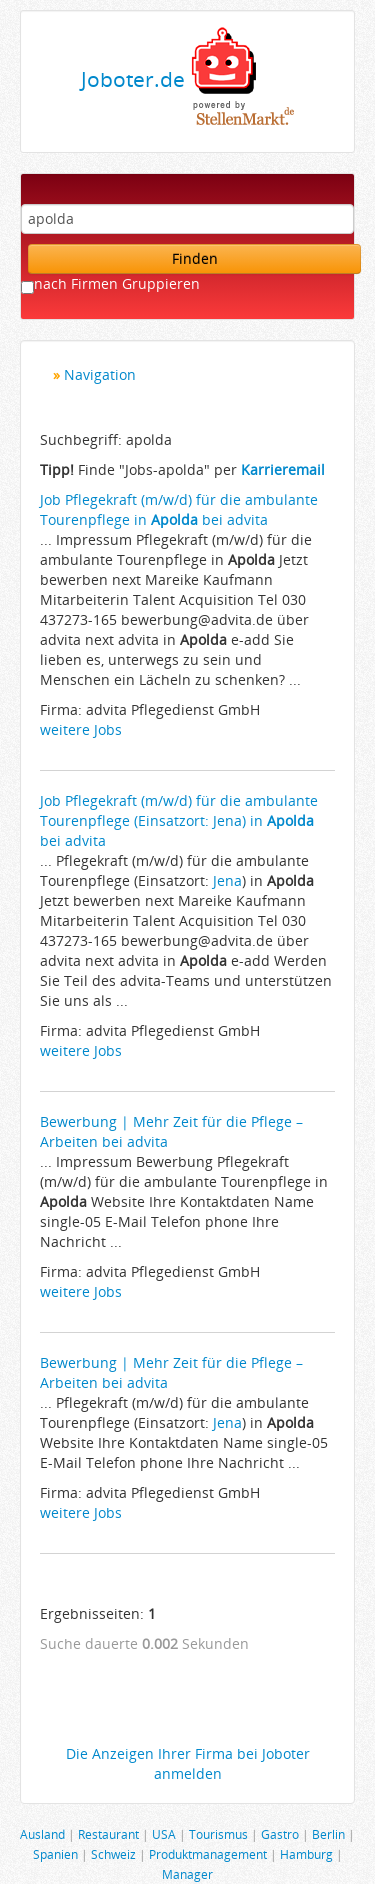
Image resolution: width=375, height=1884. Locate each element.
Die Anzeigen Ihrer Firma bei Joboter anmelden (188, 1763)
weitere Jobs (81, 729)
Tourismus (218, 1834)
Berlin (328, 1834)
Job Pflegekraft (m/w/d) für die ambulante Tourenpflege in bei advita (179, 509)
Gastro (280, 1834)
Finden (195, 258)
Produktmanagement (208, 1854)
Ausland (42, 1834)
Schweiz (113, 1854)
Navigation (100, 374)
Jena (227, 880)
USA (164, 1834)
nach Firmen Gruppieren (117, 283)
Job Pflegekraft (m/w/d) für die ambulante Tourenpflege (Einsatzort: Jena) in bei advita (179, 820)
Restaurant (108, 1834)
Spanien (55, 1854)
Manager (187, 1874)
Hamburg (306, 1854)
